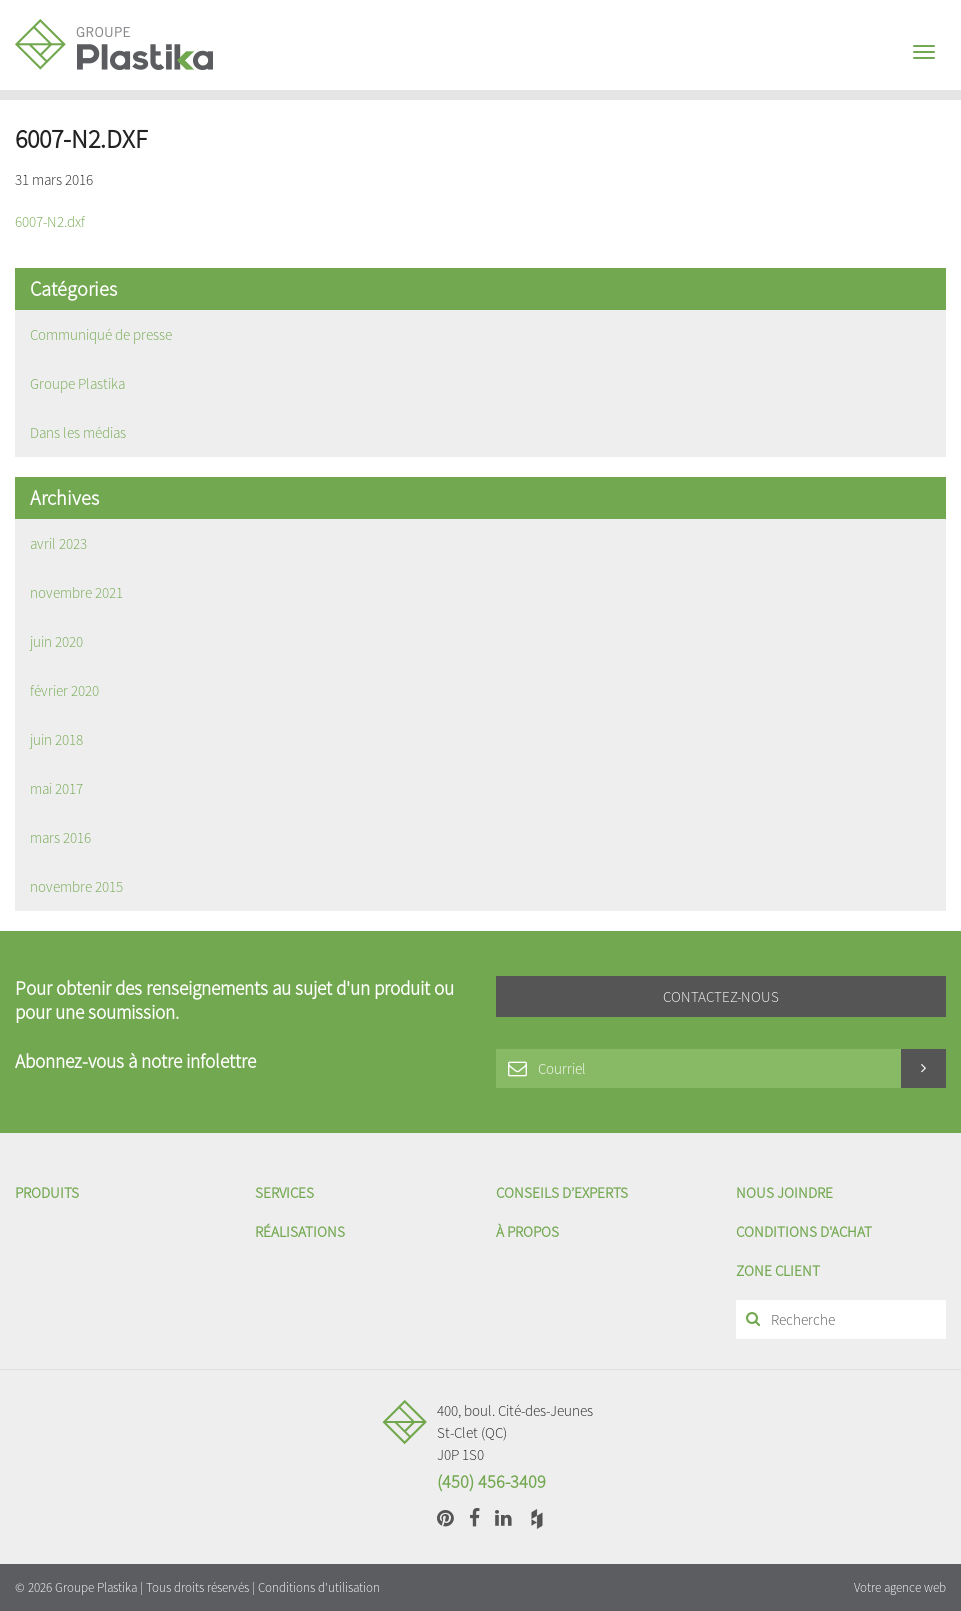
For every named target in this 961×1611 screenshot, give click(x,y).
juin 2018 (56, 739)
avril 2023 (58, 543)
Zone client (778, 1270)
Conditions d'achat (804, 1231)
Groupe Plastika (77, 383)
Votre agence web (900, 1587)
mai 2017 (56, 788)
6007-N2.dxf (50, 221)
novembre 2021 (76, 592)
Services (284, 1192)
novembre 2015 (76, 886)
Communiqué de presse (101, 334)
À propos (527, 1231)
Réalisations (300, 1231)
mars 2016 (60, 837)
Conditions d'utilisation (319, 1587)
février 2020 (64, 690)
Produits (47, 1192)
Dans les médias (78, 432)
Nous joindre (784, 1192)
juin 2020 (56, 641)
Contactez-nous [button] (721, 996)
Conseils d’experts (562, 1192)
